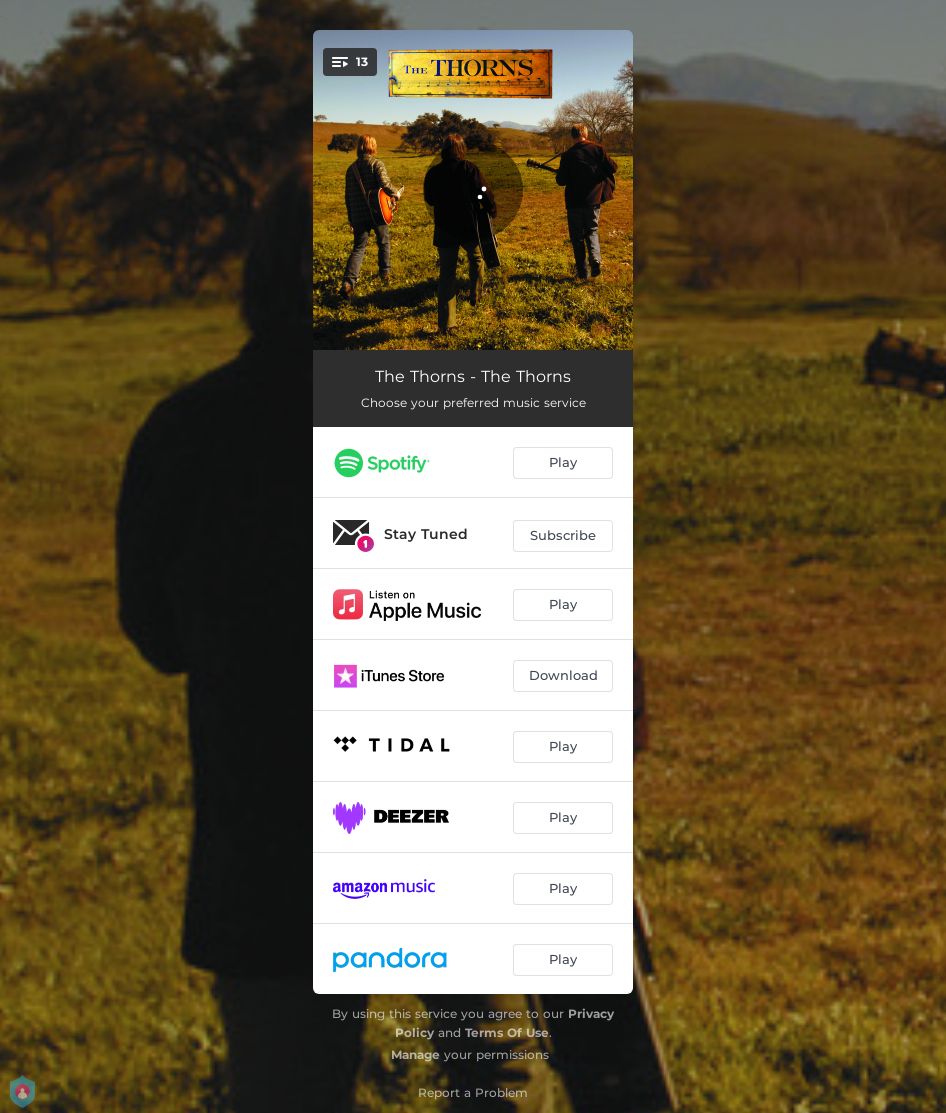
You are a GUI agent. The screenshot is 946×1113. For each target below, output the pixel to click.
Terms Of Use (507, 1032)
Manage (415, 1054)
